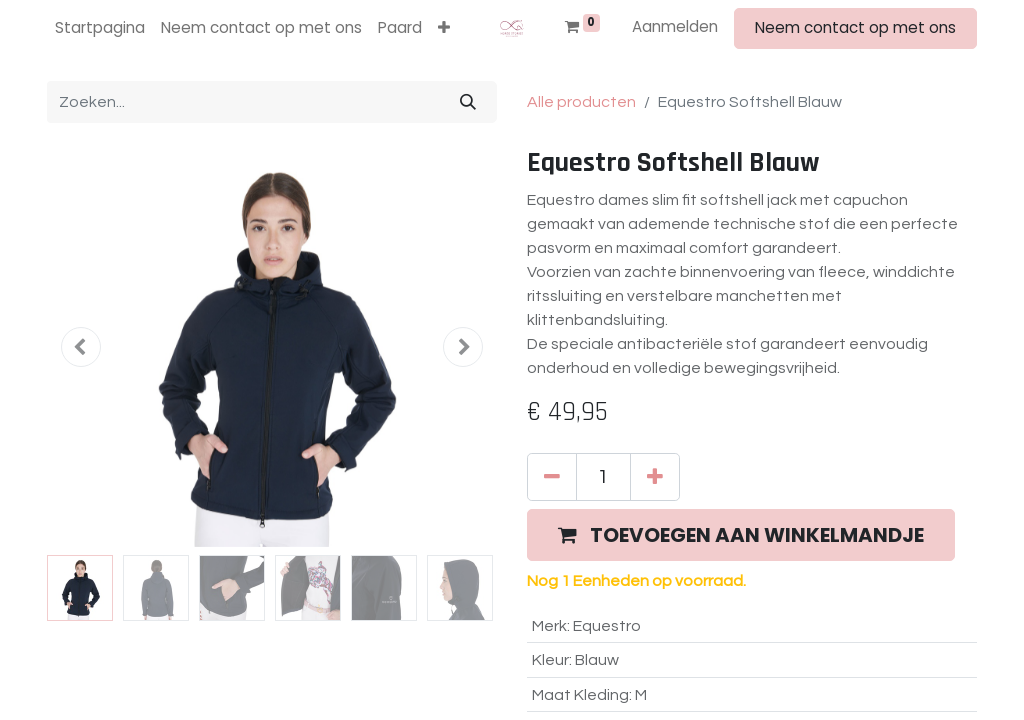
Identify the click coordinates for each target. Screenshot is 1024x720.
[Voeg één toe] (655, 477)
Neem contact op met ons (855, 27)
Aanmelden (675, 26)
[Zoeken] (468, 102)
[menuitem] (100, 28)
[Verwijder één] (552, 477)
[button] (444, 28)
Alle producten (581, 102)
